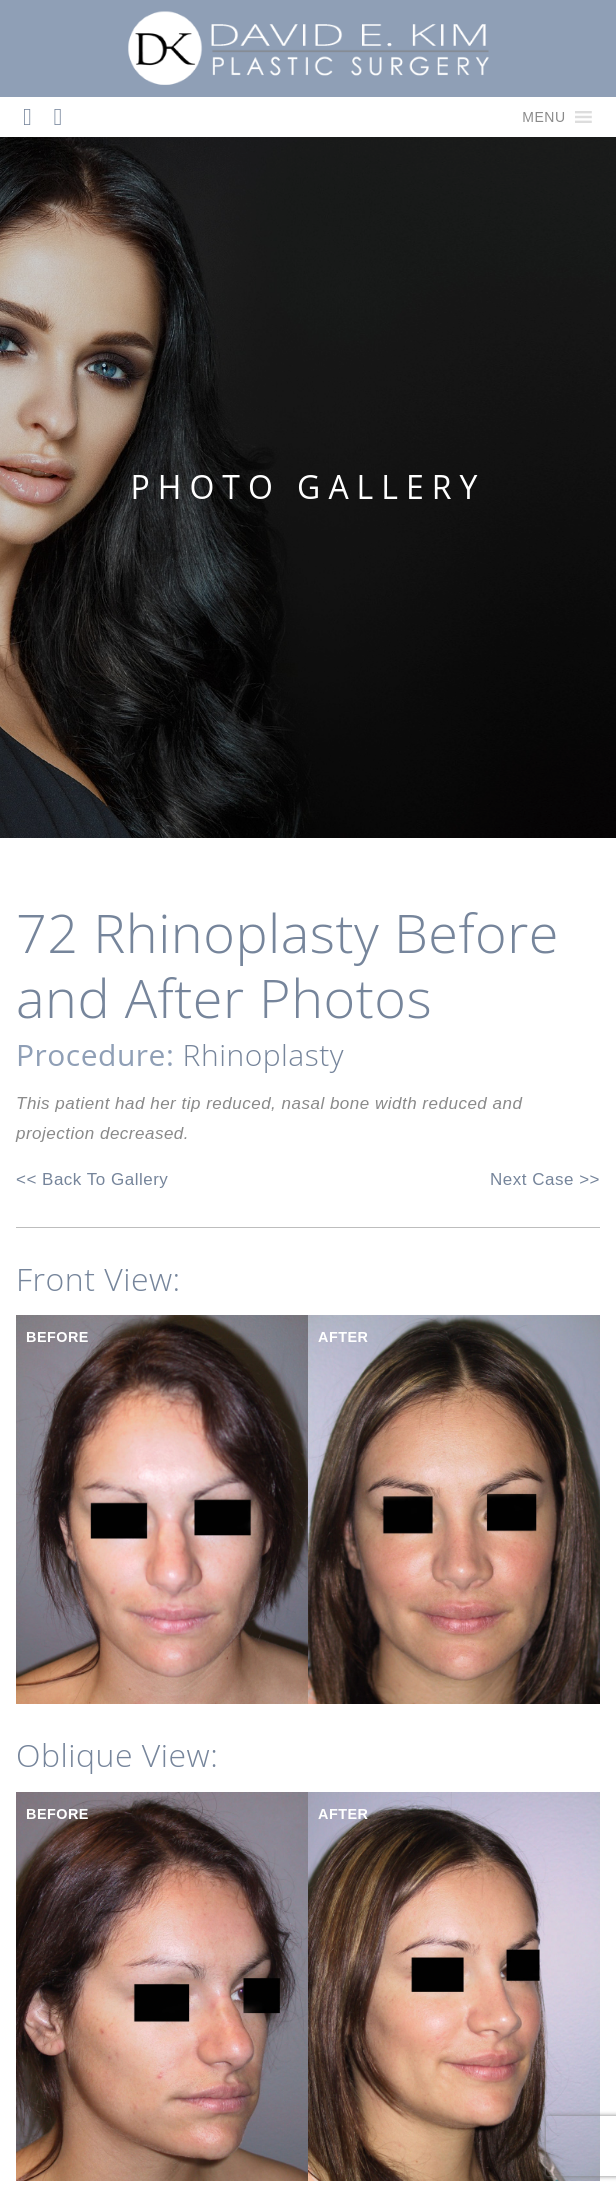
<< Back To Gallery (92, 1179)
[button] (543, 117)
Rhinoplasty (263, 1054)
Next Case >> (545, 1179)
